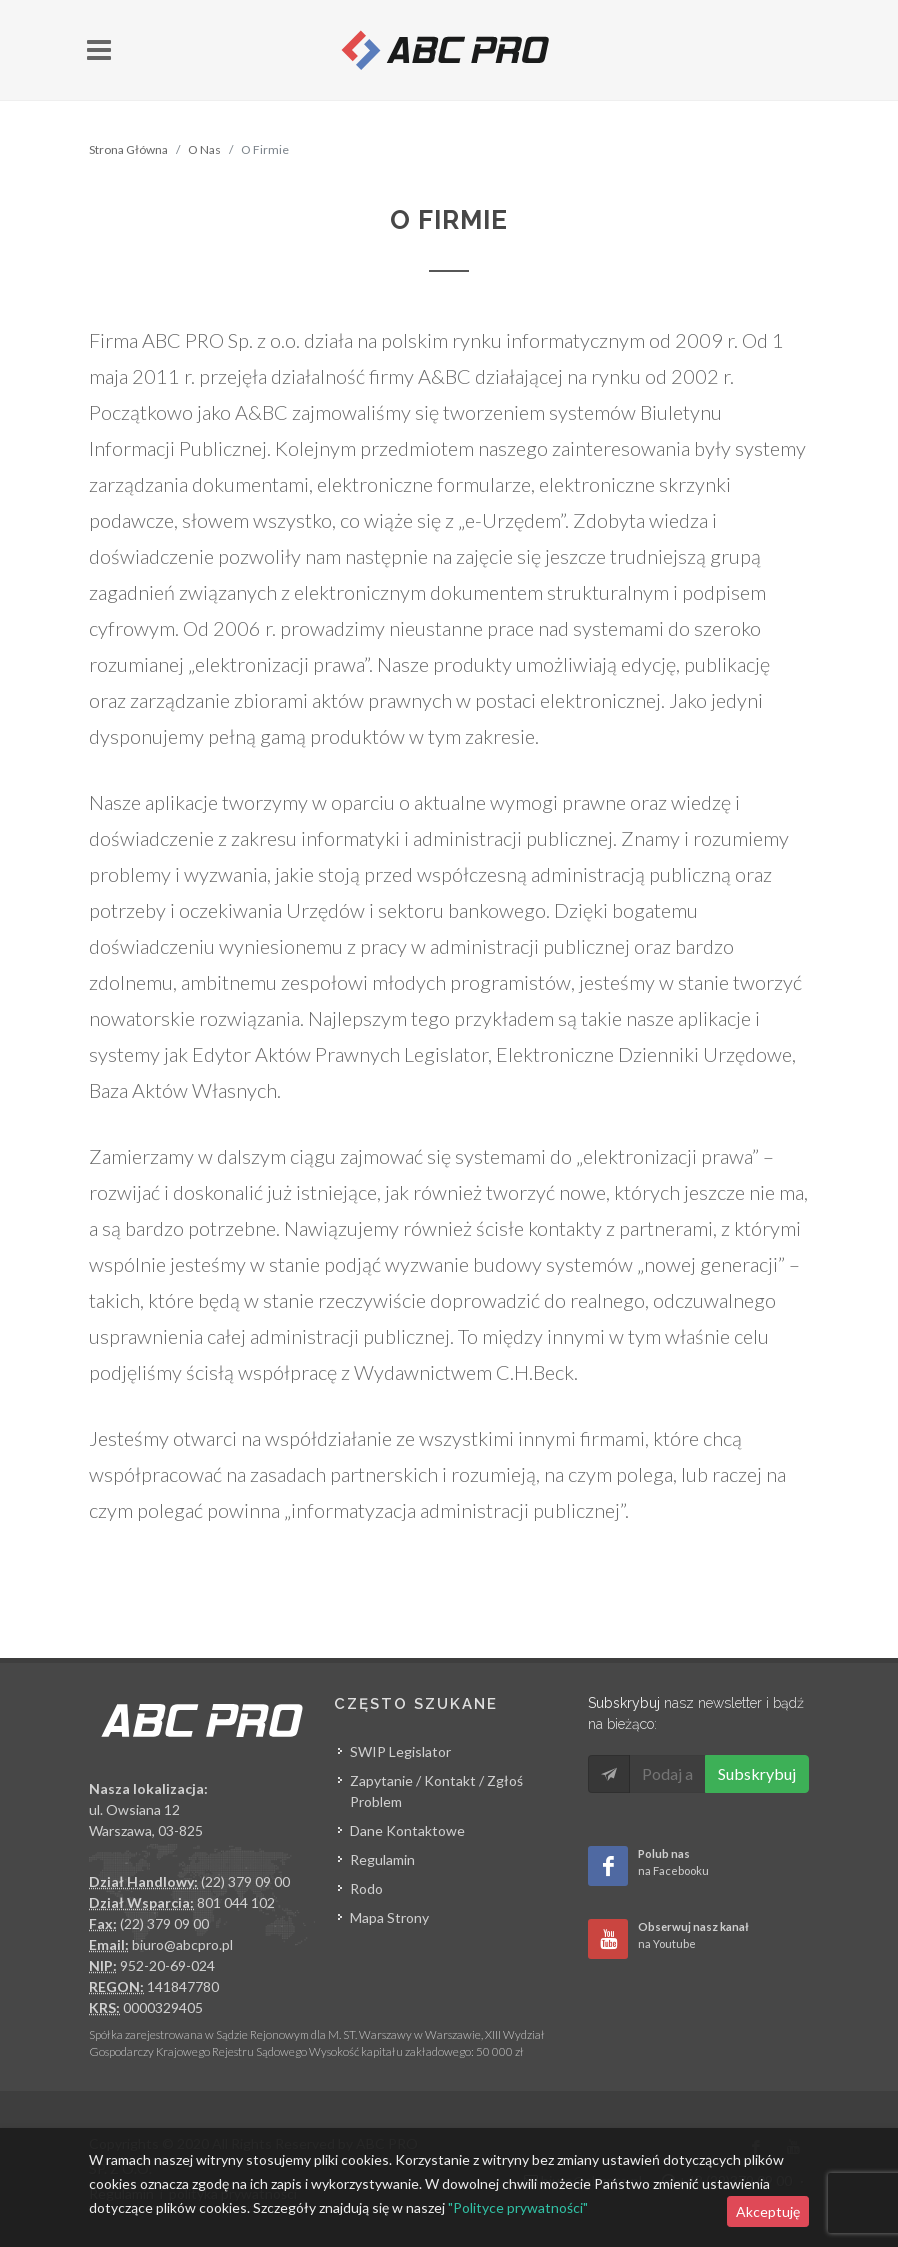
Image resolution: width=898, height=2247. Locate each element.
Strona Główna (128, 149)
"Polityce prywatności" (518, 2207)
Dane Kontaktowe (407, 1830)
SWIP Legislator (400, 1751)
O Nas (204, 149)
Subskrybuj (757, 1773)
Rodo (366, 1888)
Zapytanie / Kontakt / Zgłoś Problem (436, 1791)
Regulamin (382, 1859)
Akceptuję (768, 2211)
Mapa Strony (389, 1917)
